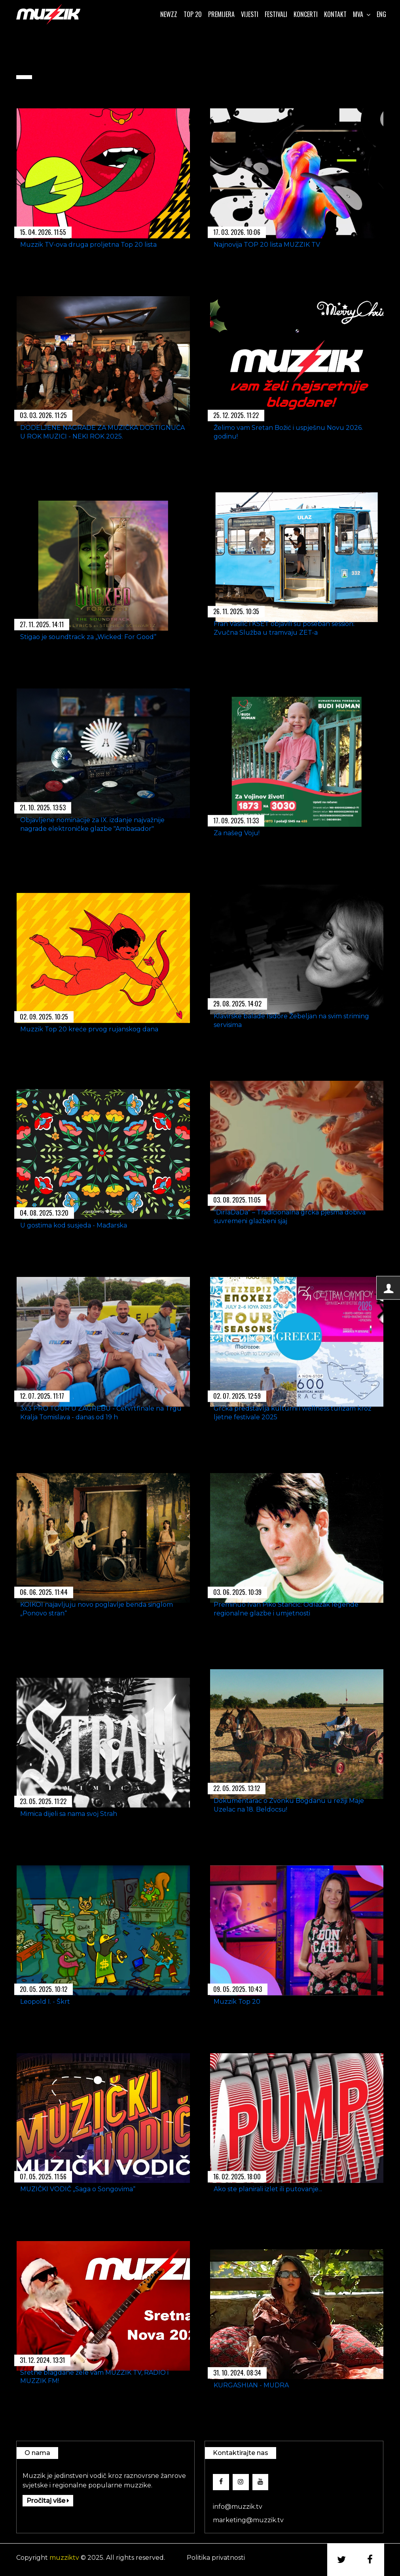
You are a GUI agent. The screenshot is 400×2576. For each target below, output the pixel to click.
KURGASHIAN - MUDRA (251, 2385)
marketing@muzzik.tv (248, 2520)
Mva (361, 14)
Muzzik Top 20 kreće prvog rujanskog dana (89, 1029)
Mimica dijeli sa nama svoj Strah (68, 1814)
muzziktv (64, 2557)
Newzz (168, 14)
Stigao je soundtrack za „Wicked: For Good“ (88, 636)
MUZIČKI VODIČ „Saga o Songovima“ (77, 2189)
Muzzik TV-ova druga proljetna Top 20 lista (88, 244)
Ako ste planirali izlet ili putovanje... (268, 2189)
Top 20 (193, 14)
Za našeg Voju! (237, 832)
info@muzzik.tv (237, 2506)
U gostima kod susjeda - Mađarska (73, 1225)
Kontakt (335, 14)
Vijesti (249, 14)
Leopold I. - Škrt (45, 2001)
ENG (381, 14)
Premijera (221, 14)
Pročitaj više (48, 2500)
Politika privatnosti (216, 2557)
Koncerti (306, 14)
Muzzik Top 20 (237, 2001)
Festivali (276, 14)
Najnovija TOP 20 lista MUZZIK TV (267, 244)
